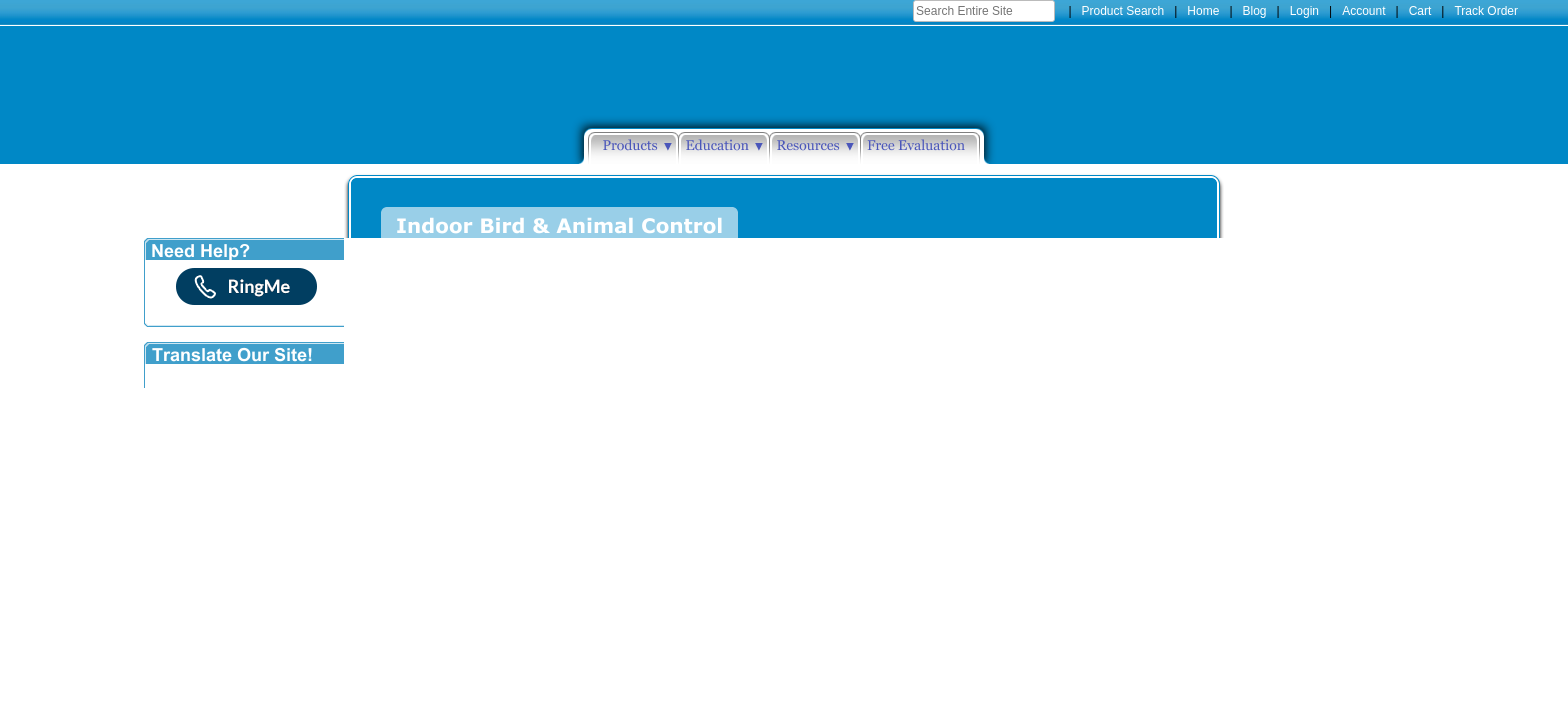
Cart (1420, 11)
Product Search (1123, 11)
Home (1203, 11)
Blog (1255, 11)
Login (1304, 11)
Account (1363, 11)
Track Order (1486, 11)
